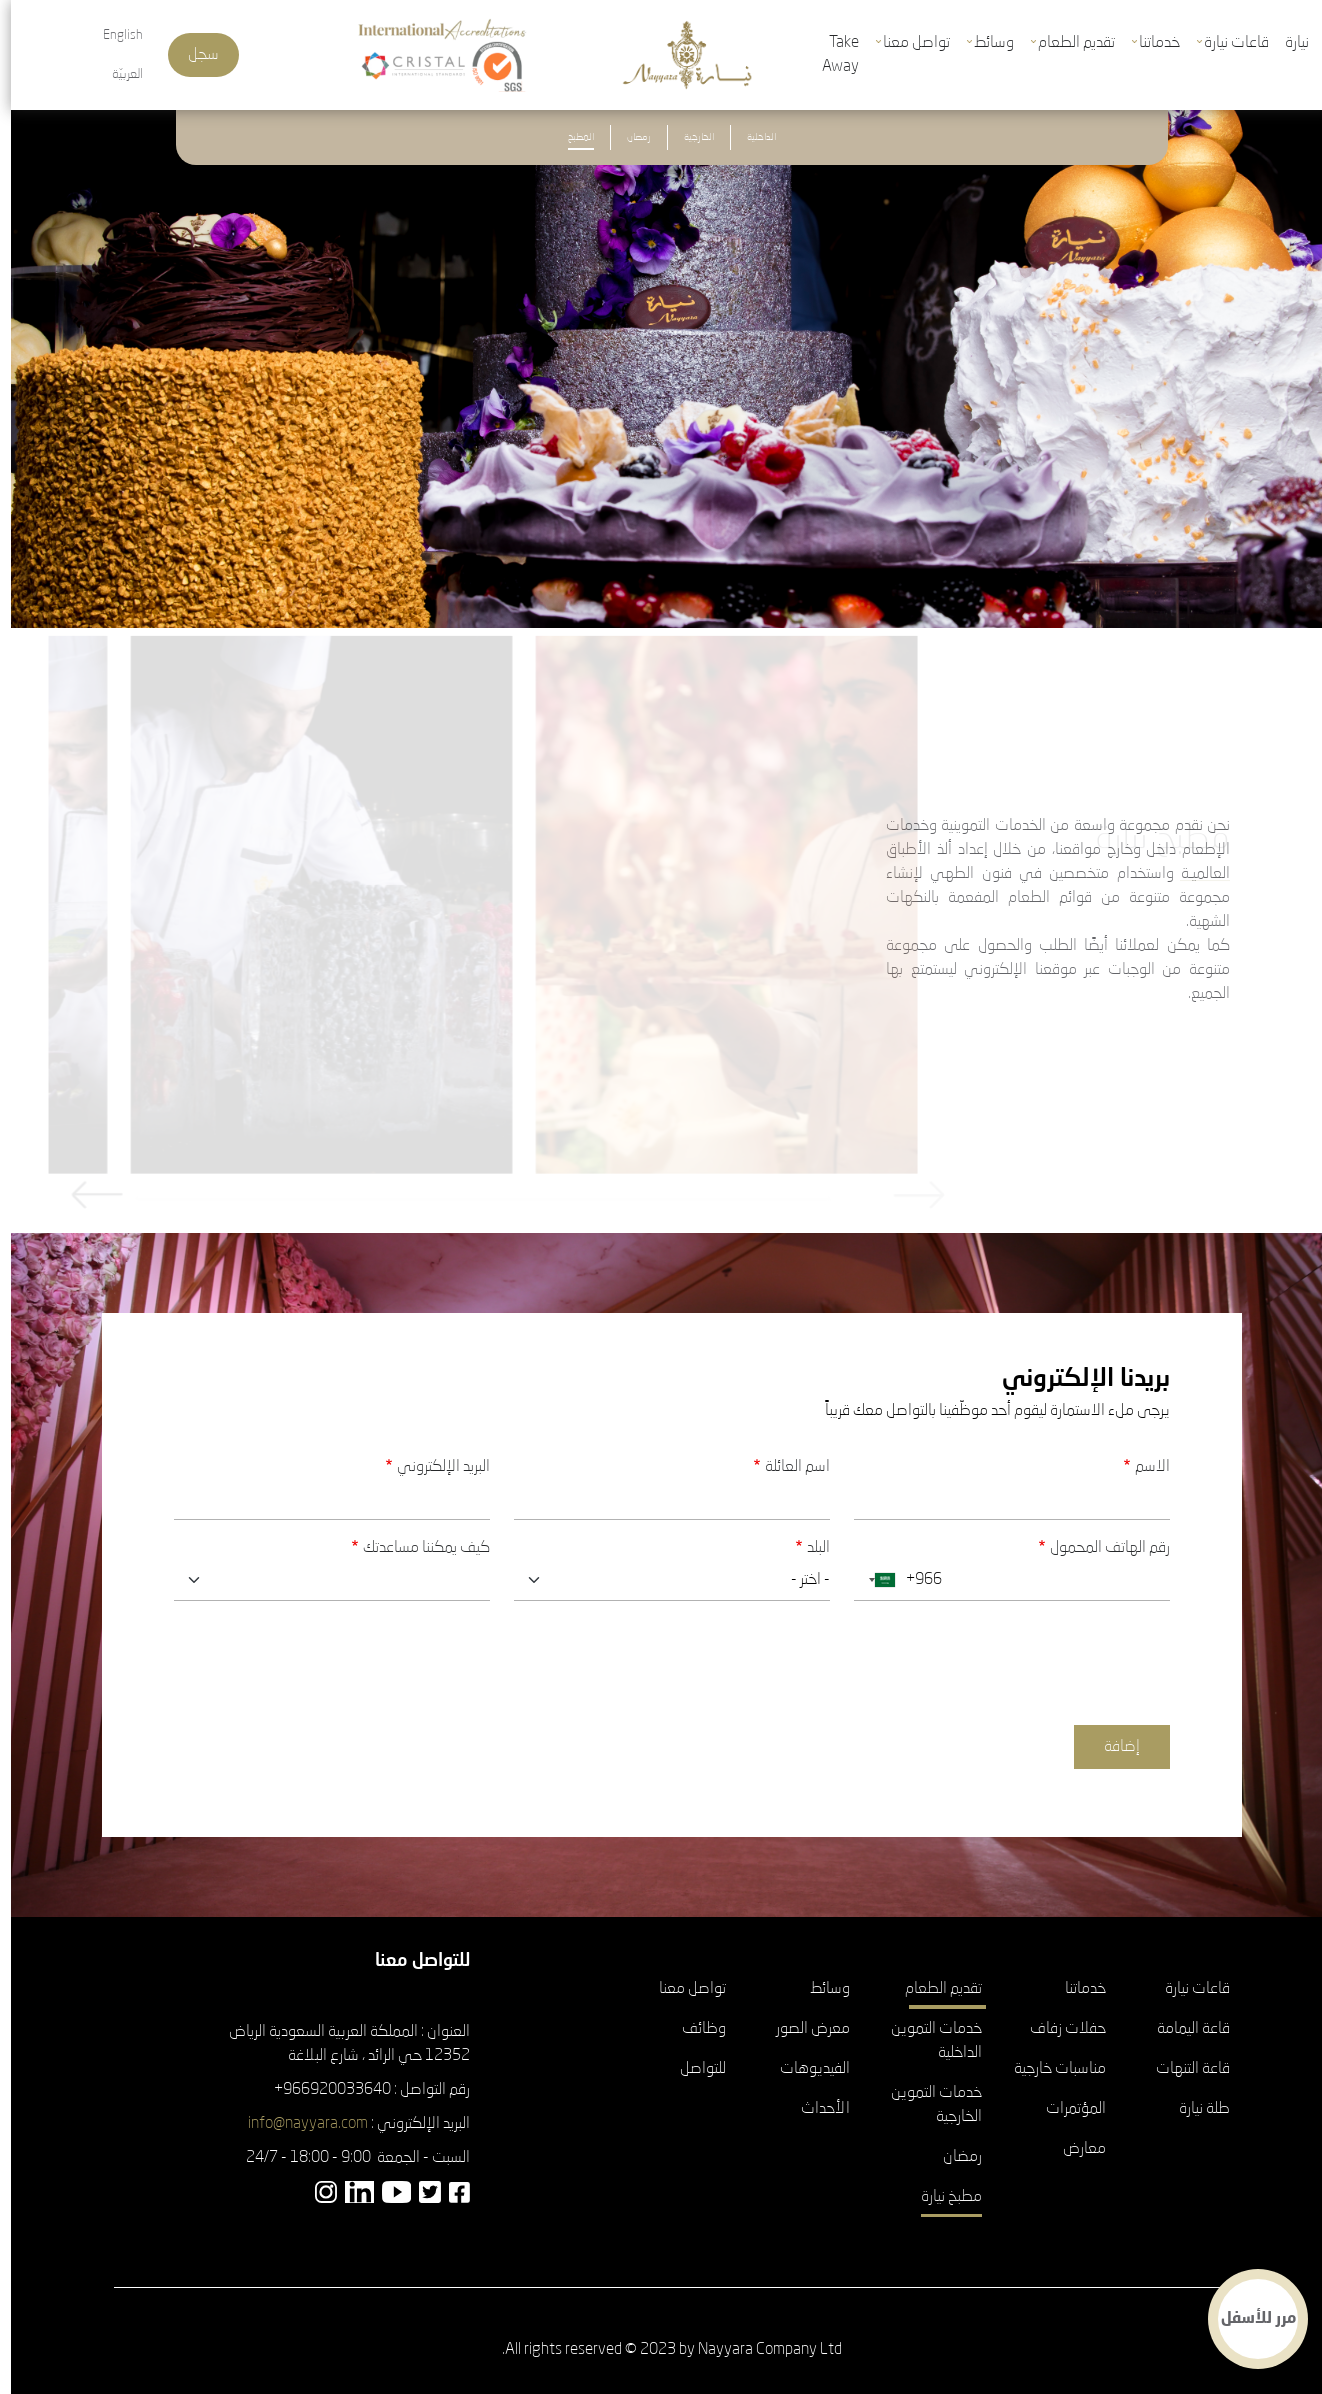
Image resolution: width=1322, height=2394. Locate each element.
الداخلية (750, 137)
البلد (807, 1548)
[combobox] (867, 1580)
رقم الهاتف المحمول (1099, 1548)
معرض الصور (802, 2029)
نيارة (1286, 43)
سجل (192, 55)
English (112, 35)
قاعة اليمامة (1182, 2029)
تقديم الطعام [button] (1065, 43)
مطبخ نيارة (940, 2197)
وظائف (693, 2029)
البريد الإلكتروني (432, 1467)
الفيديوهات (804, 2069)
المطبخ (570, 137)
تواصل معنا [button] (905, 43)
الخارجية (688, 137)
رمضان (628, 137)
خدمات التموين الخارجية (925, 2105)
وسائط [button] (983, 43)
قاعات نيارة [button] (1225, 43)
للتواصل (692, 2069)
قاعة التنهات (1182, 2069)
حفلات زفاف (1057, 2029)
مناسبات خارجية (1049, 2069)
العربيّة (116, 74)
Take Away (829, 55)
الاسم (1141, 1467)
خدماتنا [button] (1148, 43)
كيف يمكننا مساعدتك (415, 1548)
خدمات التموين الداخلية (925, 2041)
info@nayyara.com (297, 2124)
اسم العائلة (786, 1467)
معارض (1073, 2149)
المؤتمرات (1065, 2109)
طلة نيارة (1193, 2109)
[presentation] (1007, 1656)
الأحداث (814, 2109)
